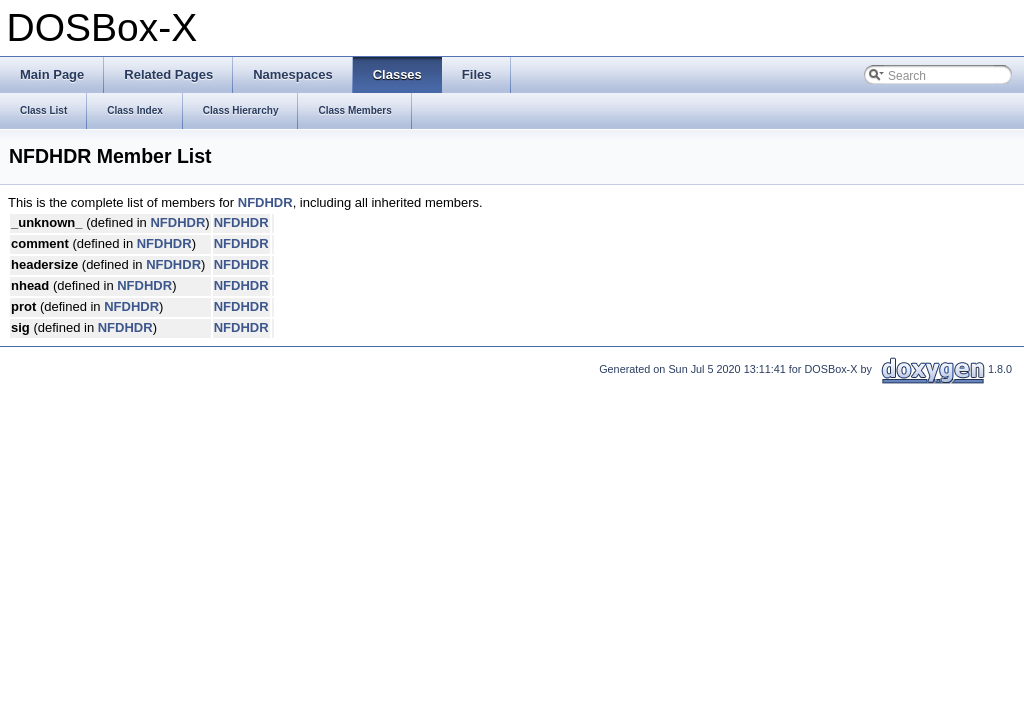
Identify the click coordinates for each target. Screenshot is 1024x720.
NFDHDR (265, 202)
